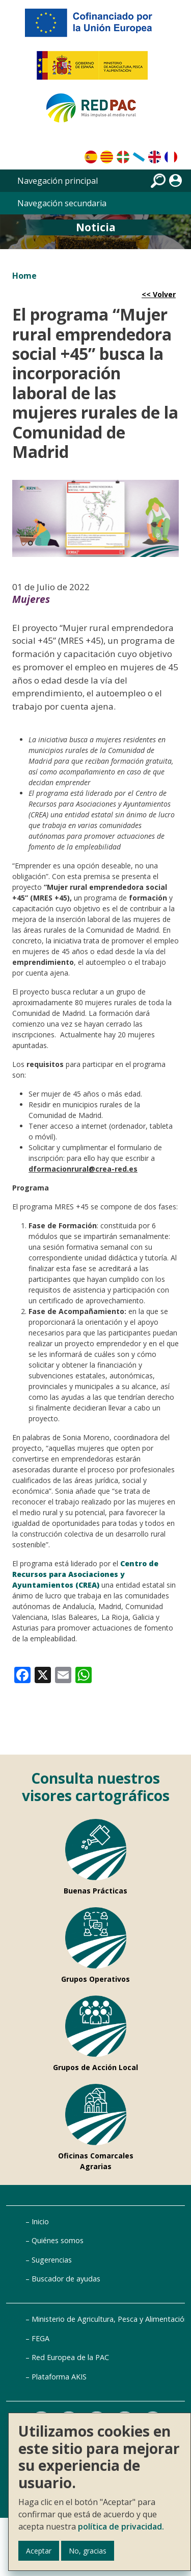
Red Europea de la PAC (70, 2357)
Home (24, 275)
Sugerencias (52, 2260)
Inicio (40, 2221)
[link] (22, 1674)
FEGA (40, 2338)
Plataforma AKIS (59, 2376)
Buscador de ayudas (66, 2278)
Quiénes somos (58, 2240)
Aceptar (38, 2551)
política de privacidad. (121, 2526)
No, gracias (87, 2551)
